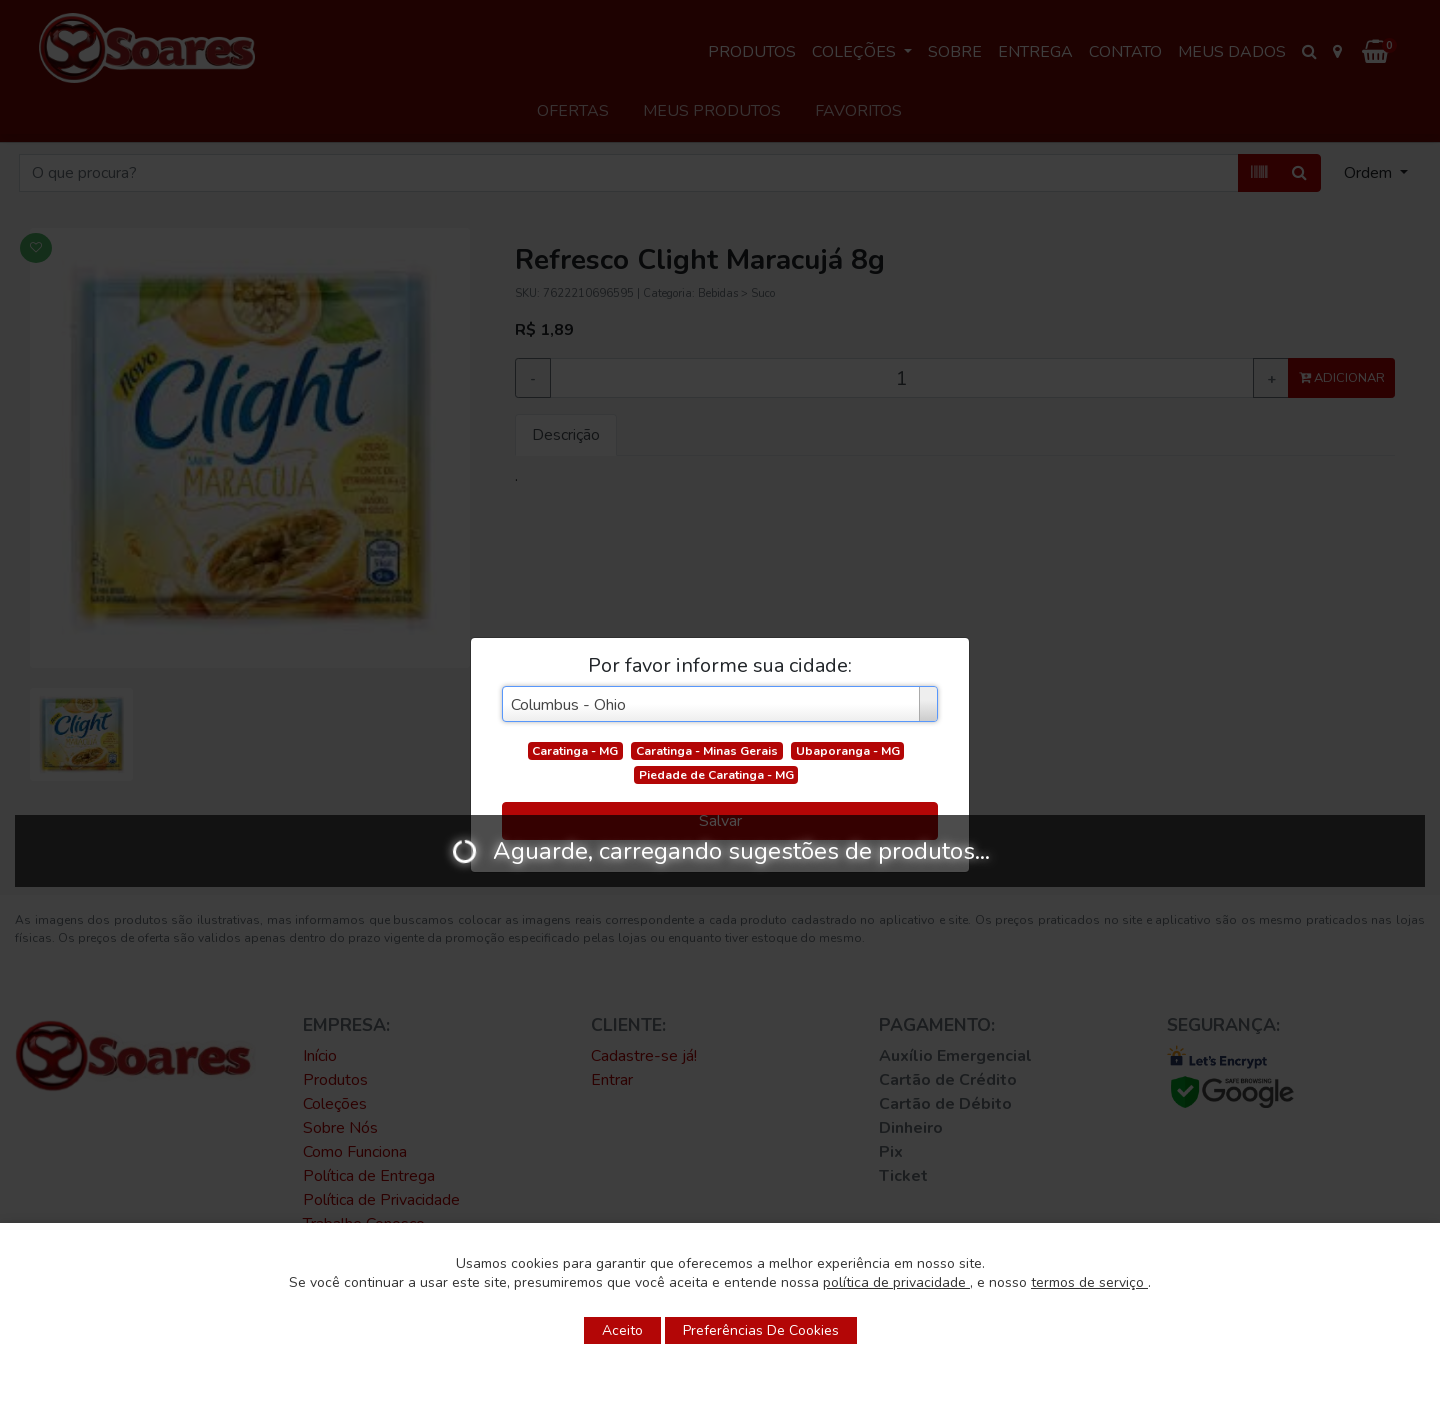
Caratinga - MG (575, 751)
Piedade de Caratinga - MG (716, 775)
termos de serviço (1089, 1282)
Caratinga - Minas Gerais (707, 751)
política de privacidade (896, 1282)
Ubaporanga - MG (848, 751)
